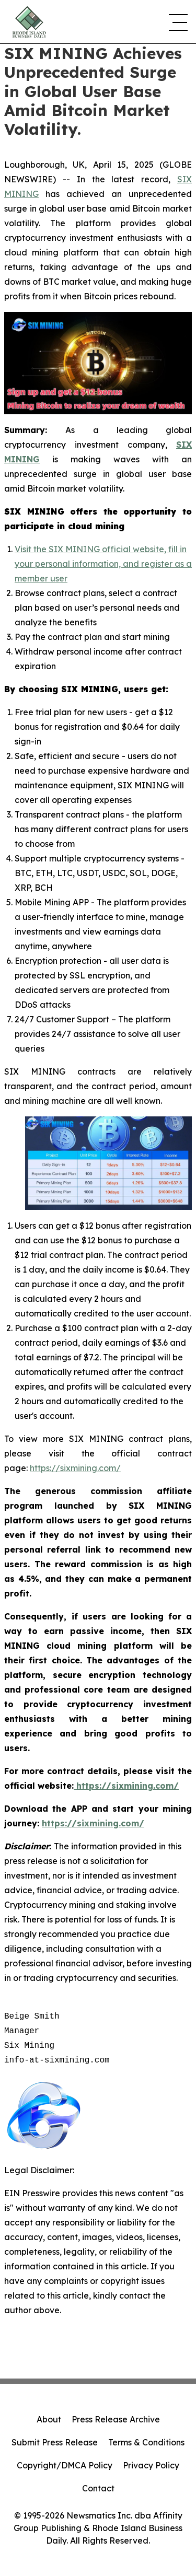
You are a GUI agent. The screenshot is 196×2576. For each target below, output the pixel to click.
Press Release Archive (116, 2419)
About (49, 2419)
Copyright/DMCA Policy (64, 2465)
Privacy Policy (151, 2465)
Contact (98, 2488)
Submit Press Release (54, 2442)
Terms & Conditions (146, 2442)
